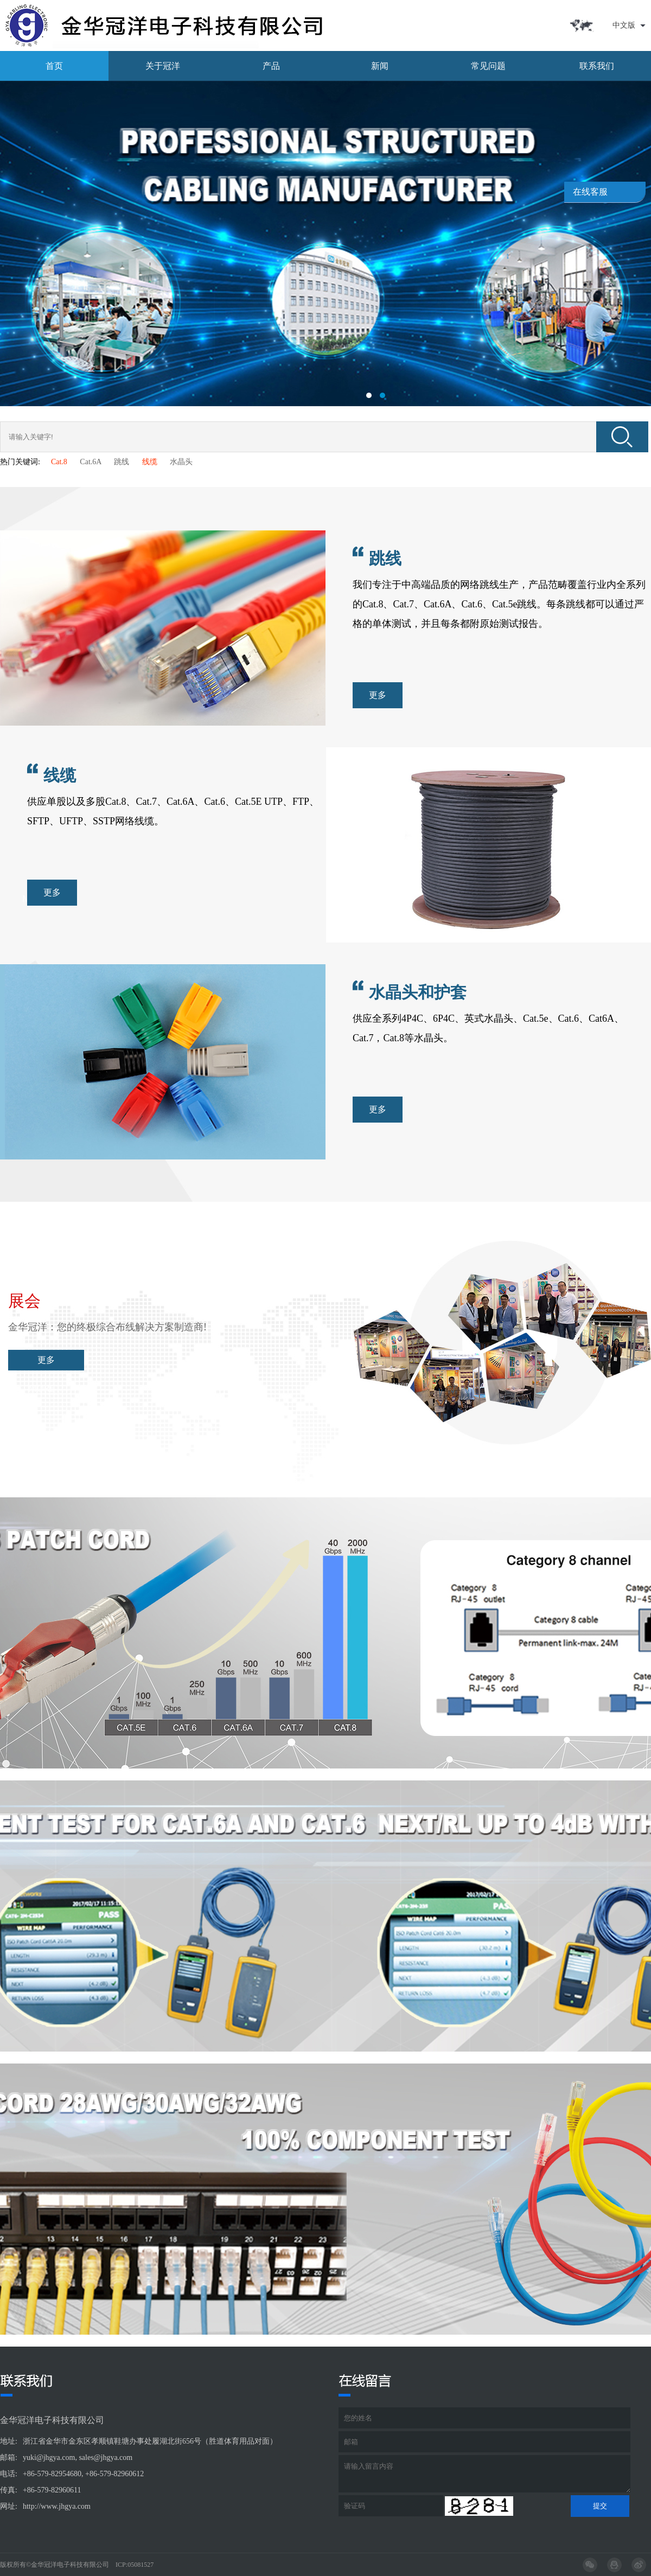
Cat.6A (90, 462)
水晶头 (181, 462)
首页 (54, 66)
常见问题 (488, 66)
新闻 (379, 66)
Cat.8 (59, 462)
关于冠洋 (162, 66)
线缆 (149, 462)
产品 (271, 66)
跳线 (121, 462)
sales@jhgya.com (105, 2457)
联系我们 (596, 66)
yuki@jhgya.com (49, 2457)
